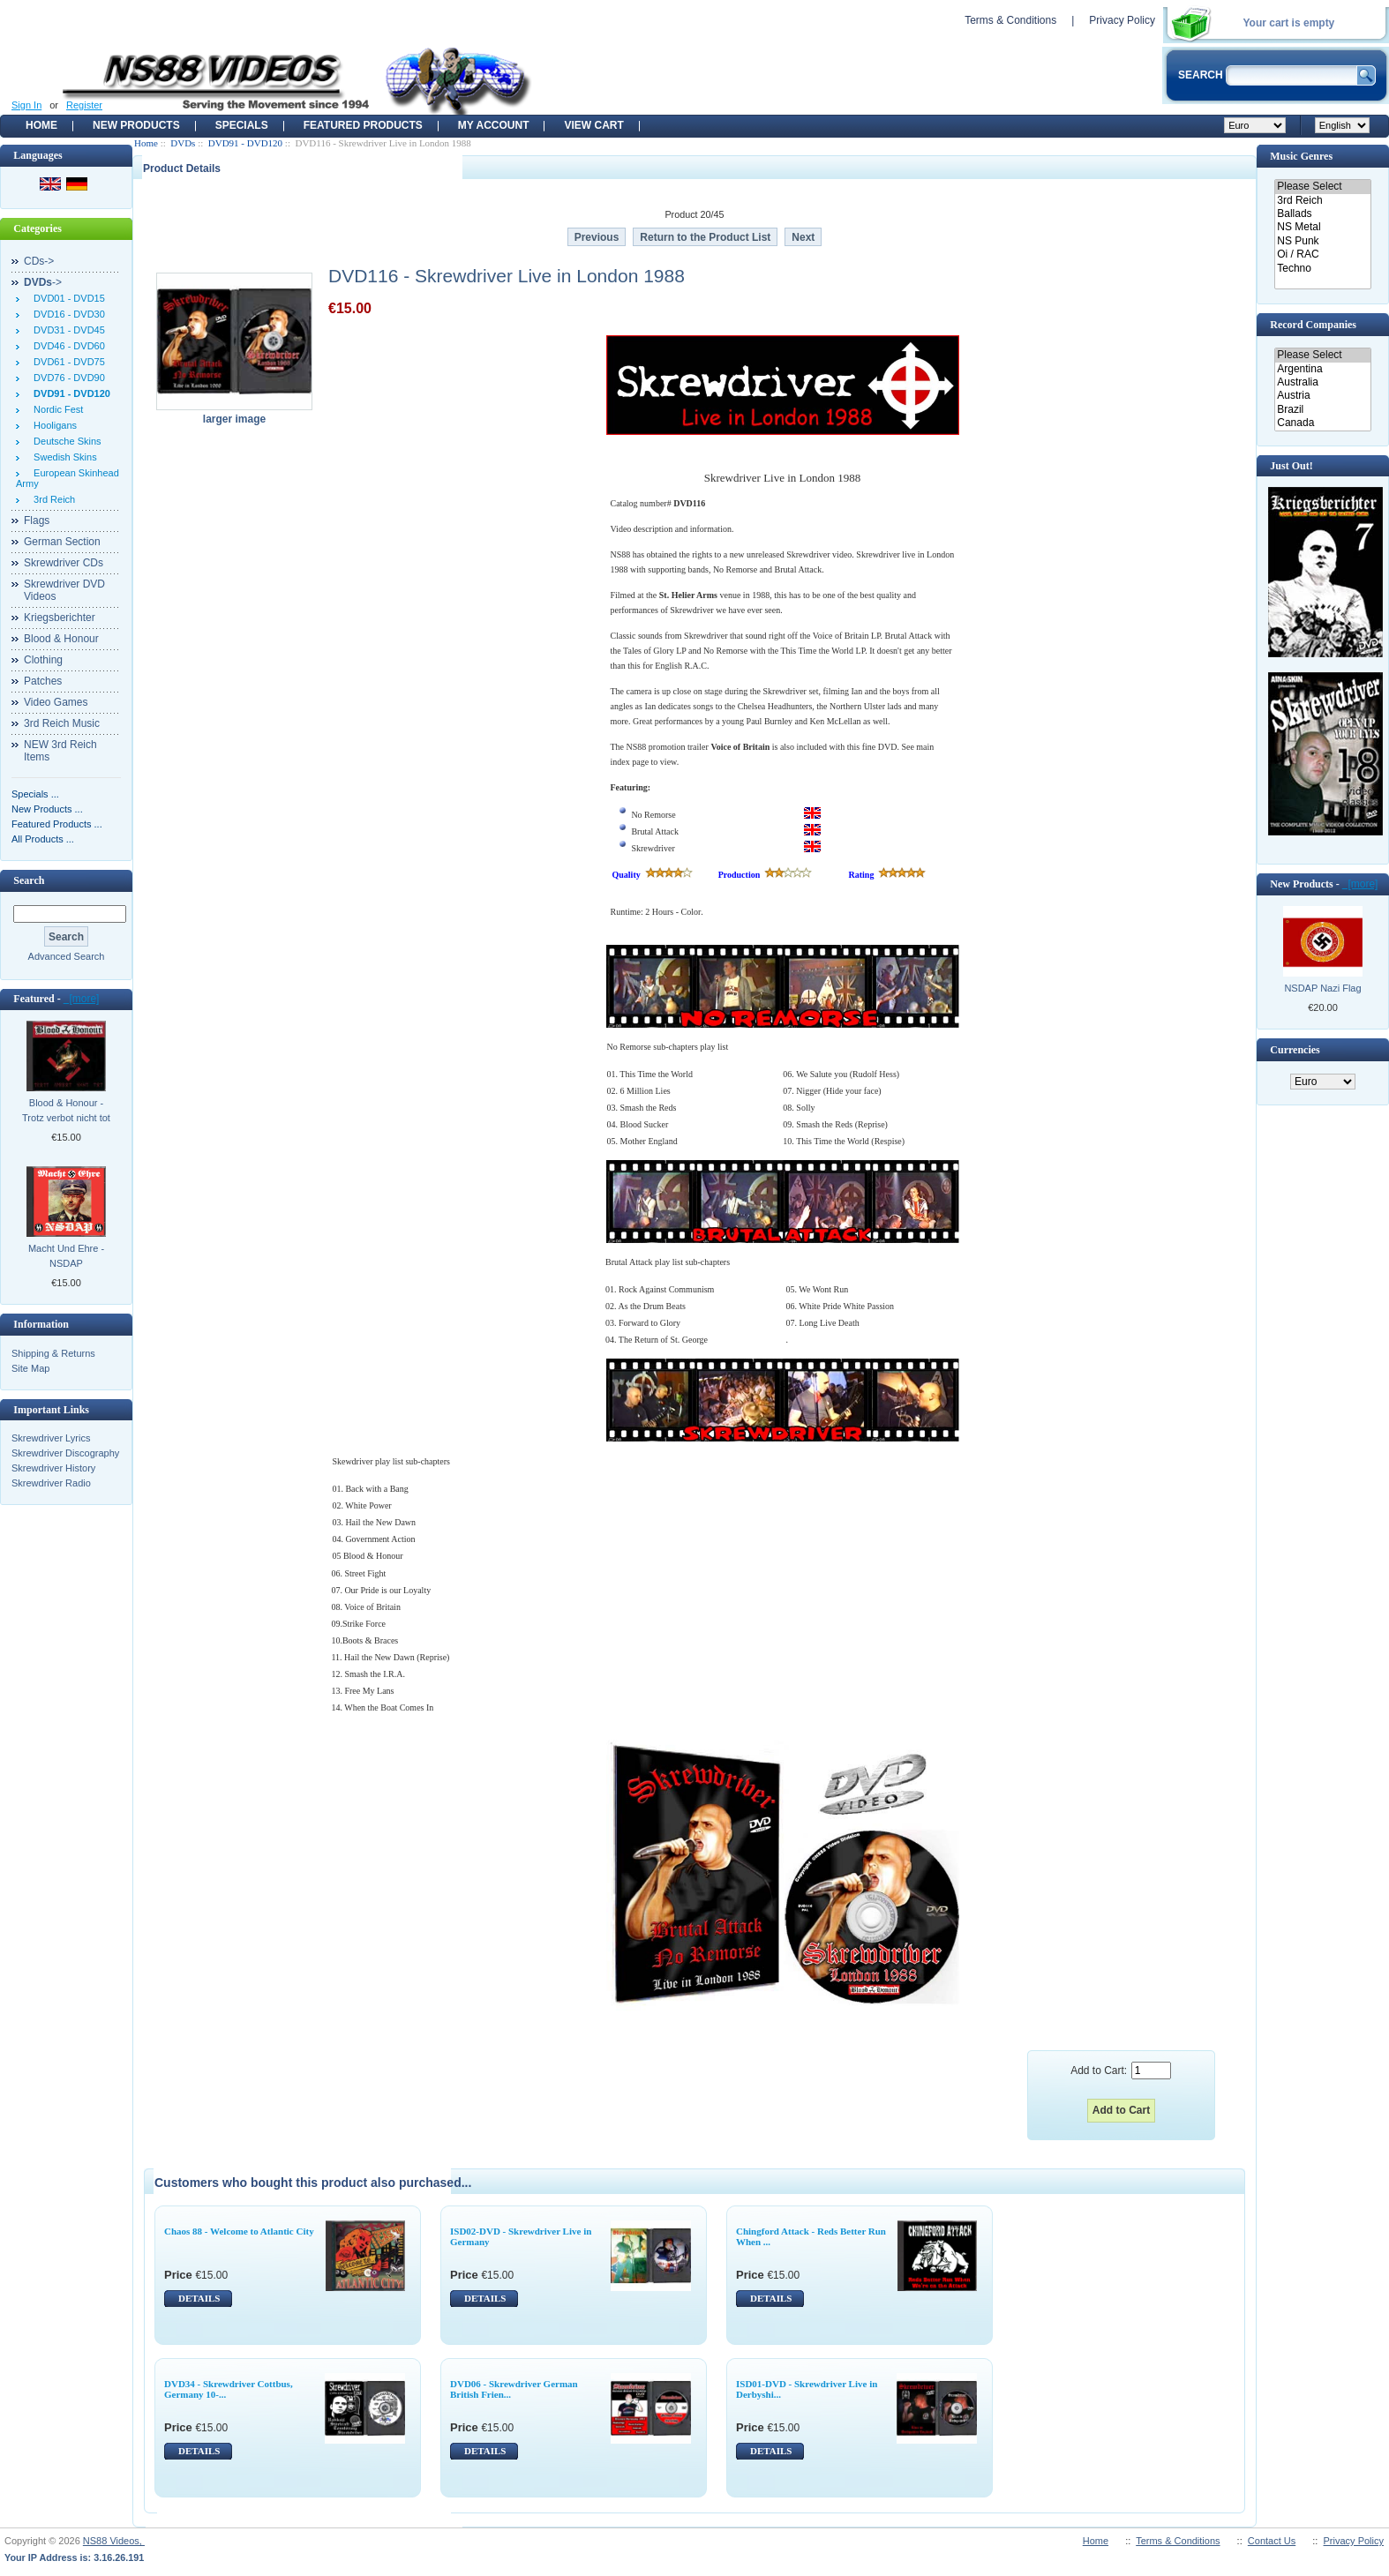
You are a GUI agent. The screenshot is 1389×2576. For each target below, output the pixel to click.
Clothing (43, 660)
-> (43, 282)
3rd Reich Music (62, 723)
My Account (493, 125)
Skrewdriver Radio (51, 1483)
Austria (1322, 395)
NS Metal (1322, 227)
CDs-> (39, 261)
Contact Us (1271, 2540)
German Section (62, 541)
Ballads (1322, 214)
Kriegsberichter (59, 617)
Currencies (1294, 1050)
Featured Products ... (56, 824)
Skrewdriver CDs (63, 563)
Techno (1322, 268)
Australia (1322, 382)
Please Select (1322, 186)
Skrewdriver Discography (65, 1453)
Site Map (30, 1368)
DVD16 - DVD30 (66, 314)
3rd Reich (51, 499)
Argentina (1322, 369)
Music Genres (1301, 156)
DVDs (182, 143)
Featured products (363, 125)
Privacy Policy (1122, 20)
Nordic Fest (55, 409)
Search (28, 880)
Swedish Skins (62, 457)
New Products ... (47, 809)
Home (41, 125)
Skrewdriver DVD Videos (64, 590)
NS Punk (1322, 241)
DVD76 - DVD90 (66, 377)
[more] (82, 998)
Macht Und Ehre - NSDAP (66, 1256)
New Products (136, 125)
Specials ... (35, 794)
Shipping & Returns (53, 1353)
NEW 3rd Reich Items (60, 750)
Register (84, 105)
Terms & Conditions (1010, 20)
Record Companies (1313, 324)
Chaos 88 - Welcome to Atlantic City (239, 2231)
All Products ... (42, 839)
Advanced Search (66, 956)
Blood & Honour (61, 639)
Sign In (26, 105)
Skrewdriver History (53, 1468)
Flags (36, 520)
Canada (1322, 423)
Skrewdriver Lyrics (50, 1438)
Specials (241, 125)
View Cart (593, 125)
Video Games (56, 702)
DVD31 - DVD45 (66, 330)
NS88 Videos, (114, 2540)
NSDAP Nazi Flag (1322, 988)
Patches (43, 681)
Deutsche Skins (64, 441)
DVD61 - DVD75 (66, 361)
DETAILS (199, 2298)
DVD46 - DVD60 (66, 346)
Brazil (1322, 409)
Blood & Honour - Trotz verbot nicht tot (66, 1110)
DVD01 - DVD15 (66, 298)
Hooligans (52, 425)
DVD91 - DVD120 (245, 143)
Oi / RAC (1322, 254)
